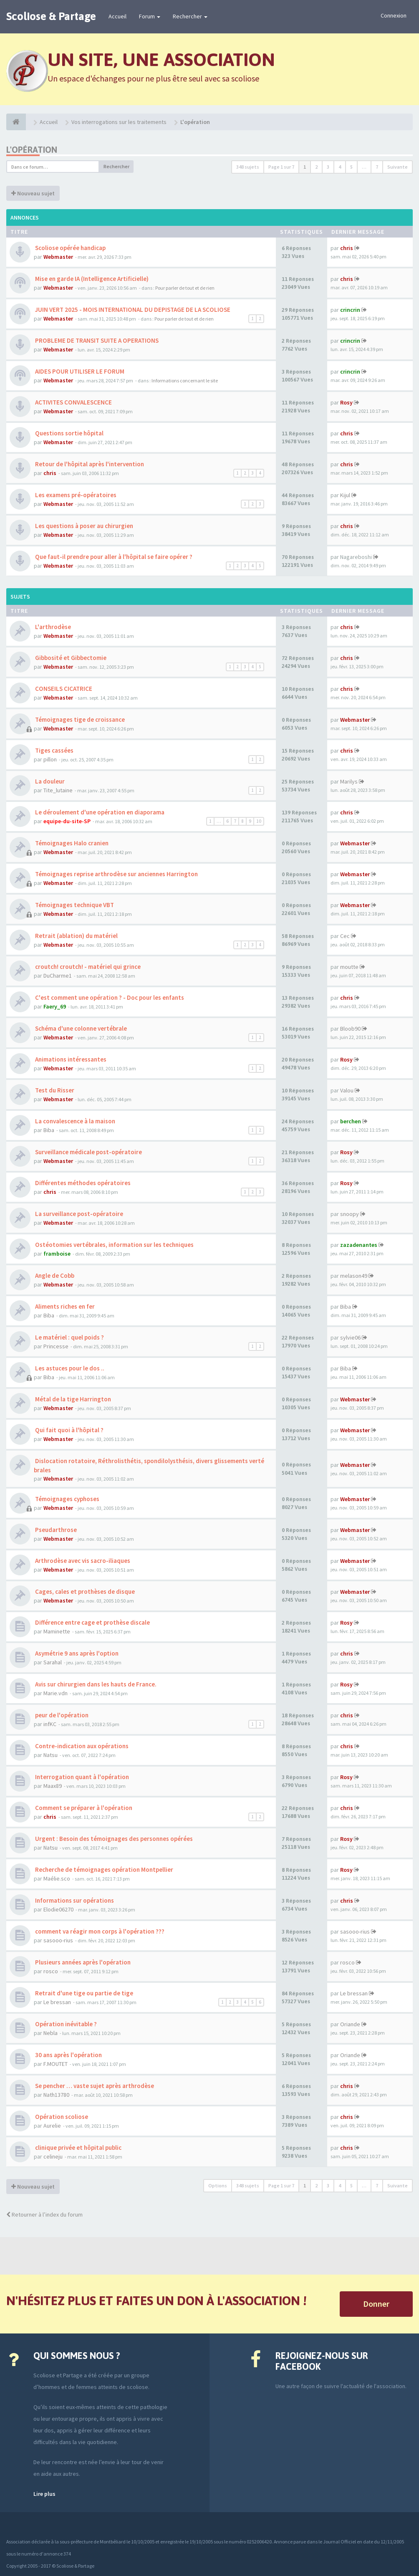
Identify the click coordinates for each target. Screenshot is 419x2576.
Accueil (117, 16)
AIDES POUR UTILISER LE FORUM (79, 371)
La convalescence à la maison (74, 1121)
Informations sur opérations (74, 1900)
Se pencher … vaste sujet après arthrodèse (94, 2086)
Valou (346, 1090)
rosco (50, 1971)
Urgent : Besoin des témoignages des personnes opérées (113, 1839)
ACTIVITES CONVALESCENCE (73, 402)
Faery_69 (54, 1006)
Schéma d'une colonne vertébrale (80, 1028)
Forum (149, 16)
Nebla (50, 2033)
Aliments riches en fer (64, 1306)
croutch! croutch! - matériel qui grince (87, 967)
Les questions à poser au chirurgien (83, 526)
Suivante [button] (397, 167)
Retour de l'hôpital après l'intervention (89, 464)
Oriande (350, 2024)
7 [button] (377, 167)
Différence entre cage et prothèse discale (92, 1622)
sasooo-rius (58, 1940)
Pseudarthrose (55, 1530)
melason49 (353, 1275)
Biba (48, 1130)
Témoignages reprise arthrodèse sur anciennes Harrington (116, 874)
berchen (350, 1121)
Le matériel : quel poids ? (69, 1337)
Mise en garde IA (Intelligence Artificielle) (91, 279)
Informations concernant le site (184, 380)
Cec (345, 936)
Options (217, 2185)
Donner (376, 2303)
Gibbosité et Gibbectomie (70, 658)
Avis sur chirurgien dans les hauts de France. (95, 1684)
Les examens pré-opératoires (75, 495)
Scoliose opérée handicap (70, 248)
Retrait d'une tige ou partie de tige (83, 1993)
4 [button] (339, 167)
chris (346, 248)
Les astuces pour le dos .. (69, 1368)
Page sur (281, 167)
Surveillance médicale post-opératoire (88, 1152)
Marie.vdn (55, 1693)
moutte (349, 967)
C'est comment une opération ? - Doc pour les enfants (109, 997)
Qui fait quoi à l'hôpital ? (68, 1430)
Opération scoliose (61, 2117)
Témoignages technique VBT (74, 905)
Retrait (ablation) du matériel (76, 936)
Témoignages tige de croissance (79, 719)
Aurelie (52, 2125)
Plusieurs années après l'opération (82, 1962)
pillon (50, 759)
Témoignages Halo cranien (71, 843)
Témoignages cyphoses (66, 1499)
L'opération (31, 149)
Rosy (346, 402)
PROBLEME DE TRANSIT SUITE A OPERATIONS (96, 340)
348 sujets (247, 167)
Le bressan (57, 2002)
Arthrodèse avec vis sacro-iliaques (82, 1561)
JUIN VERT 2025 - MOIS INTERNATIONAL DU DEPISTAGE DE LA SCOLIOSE (132, 309)
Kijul (345, 495)
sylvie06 (350, 1337)
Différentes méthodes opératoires (82, 1183)
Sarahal (52, 1662)
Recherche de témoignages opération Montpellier (103, 1869)
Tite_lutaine (58, 790)
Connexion (393, 15)
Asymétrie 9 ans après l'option (76, 1653)
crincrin (350, 309)
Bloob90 (350, 1028)
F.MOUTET (55, 2064)
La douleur (49, 781)
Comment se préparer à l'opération (83, 1808)
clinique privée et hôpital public (77, 2147)
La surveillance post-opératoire (78, 1214)
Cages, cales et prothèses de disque (84, 1591)
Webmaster (58, 256)
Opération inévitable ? (65, 2024)
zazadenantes (358, 1245)
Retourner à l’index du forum (44, 2214)
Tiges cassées (53, 750)
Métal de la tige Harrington (72, 1399)
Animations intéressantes (70, 1059)
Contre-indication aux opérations (81, 1746)
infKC (49, 1724)
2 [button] (316, 167)
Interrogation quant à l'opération (81, 1777)
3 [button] (328, 167)
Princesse (55, 1346)
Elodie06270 (58, 1909)
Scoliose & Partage (51, 16)
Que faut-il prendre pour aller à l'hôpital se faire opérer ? (113, 557)
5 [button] (351, 167)
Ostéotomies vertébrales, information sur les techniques (114, 1245)
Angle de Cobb (54, 1275)
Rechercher (190, 16)
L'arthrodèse (52, 627)
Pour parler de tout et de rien (185, 288)
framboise (57, 1253)
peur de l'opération (61, 1715)
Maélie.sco (56, 1878)
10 (258, 821)
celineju (53, 2156)
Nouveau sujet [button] (33, 193)
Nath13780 (56, 2094)
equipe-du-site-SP (67, 821)
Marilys (349, 781)
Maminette (56, 1631)
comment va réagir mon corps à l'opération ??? (99, 1931)
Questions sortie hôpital (68, 433)
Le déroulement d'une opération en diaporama (99, 812)
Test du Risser (54, 1090)
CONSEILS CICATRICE (63, 689)
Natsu (50, 1755)
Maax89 (52, 1786)
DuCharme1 (57, 975)
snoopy (349, 1214)
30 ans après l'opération (68, 2055)
